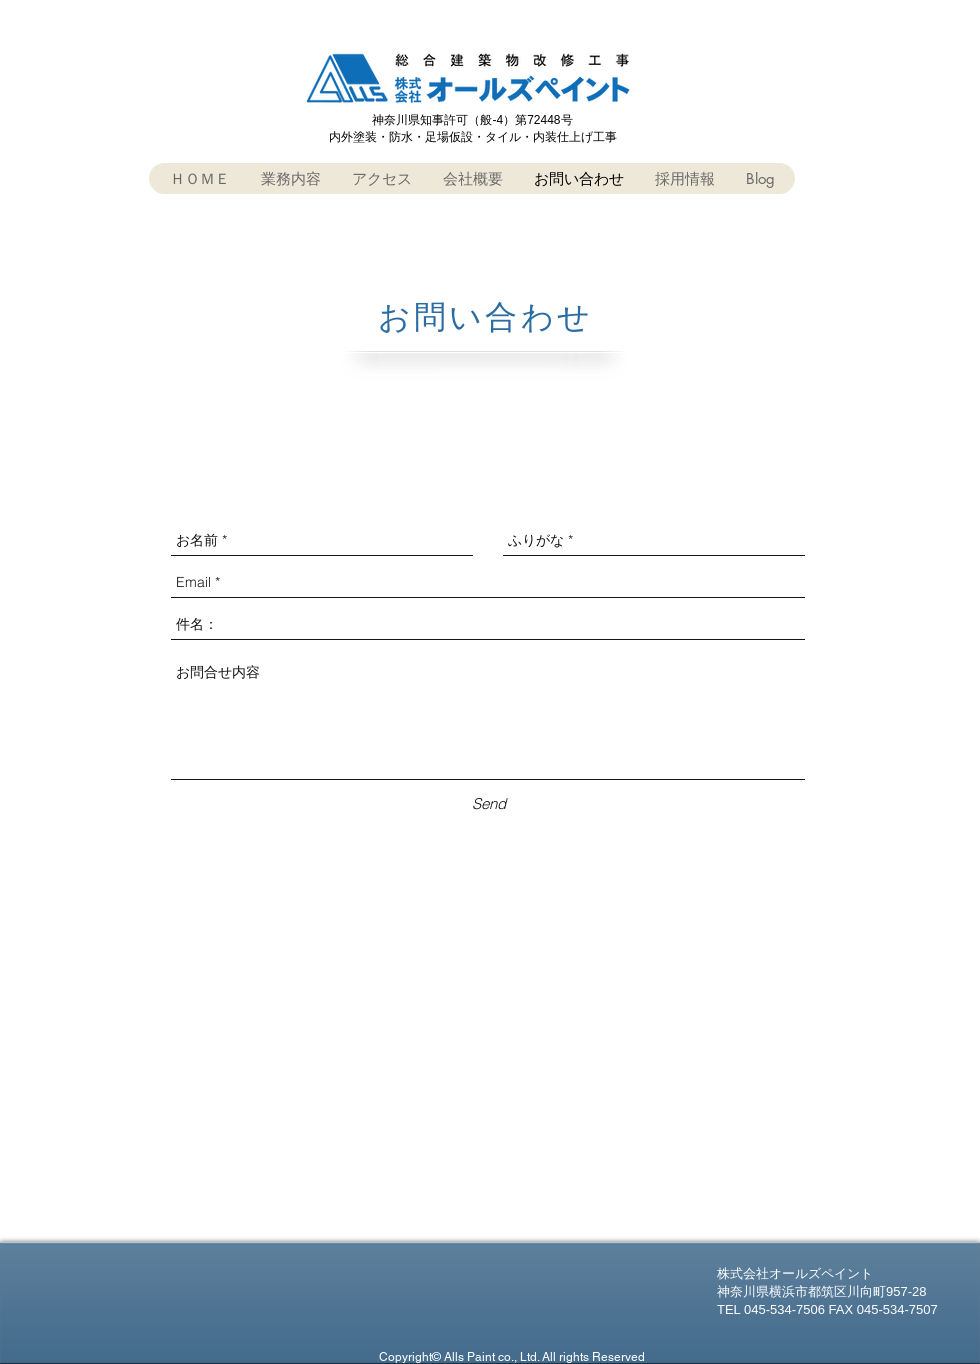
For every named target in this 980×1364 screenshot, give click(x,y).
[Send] (488, 803)
